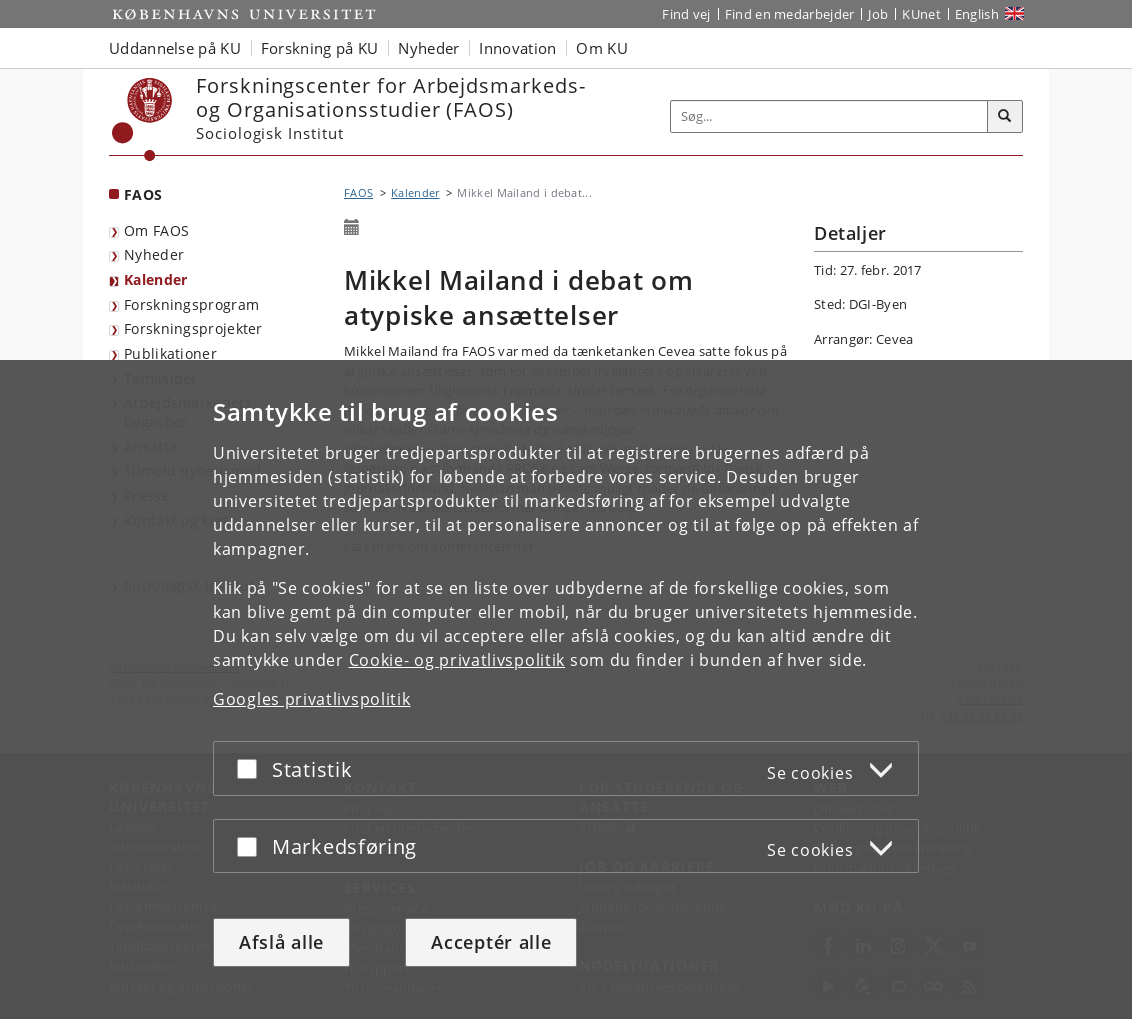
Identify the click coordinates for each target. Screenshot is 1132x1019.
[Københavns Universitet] (142, 119)
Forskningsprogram (191, 304)
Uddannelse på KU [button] (175, 48)
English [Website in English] (977, 14)
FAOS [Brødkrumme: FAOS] (358, 192)
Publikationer (170, 353)
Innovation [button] (517, 48)
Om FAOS (156, 230)
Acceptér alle (491, 942)
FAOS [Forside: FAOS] (143, 194)
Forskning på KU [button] (320, 48)
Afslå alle (281, 942)
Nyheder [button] (428, 48)
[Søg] (1005, 117)
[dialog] (566, 689)
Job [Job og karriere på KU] (878, 14)
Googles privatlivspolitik (312, 699)
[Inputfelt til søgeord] (829, 116)
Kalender (155, 279)
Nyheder (154, 254)
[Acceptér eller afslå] (252, 768)
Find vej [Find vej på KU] (686, 14)
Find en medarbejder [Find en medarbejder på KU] (790, 14)
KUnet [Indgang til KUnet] (921, 14)
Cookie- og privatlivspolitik (457, 660)
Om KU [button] (602, 48)
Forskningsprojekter (193, 328)
